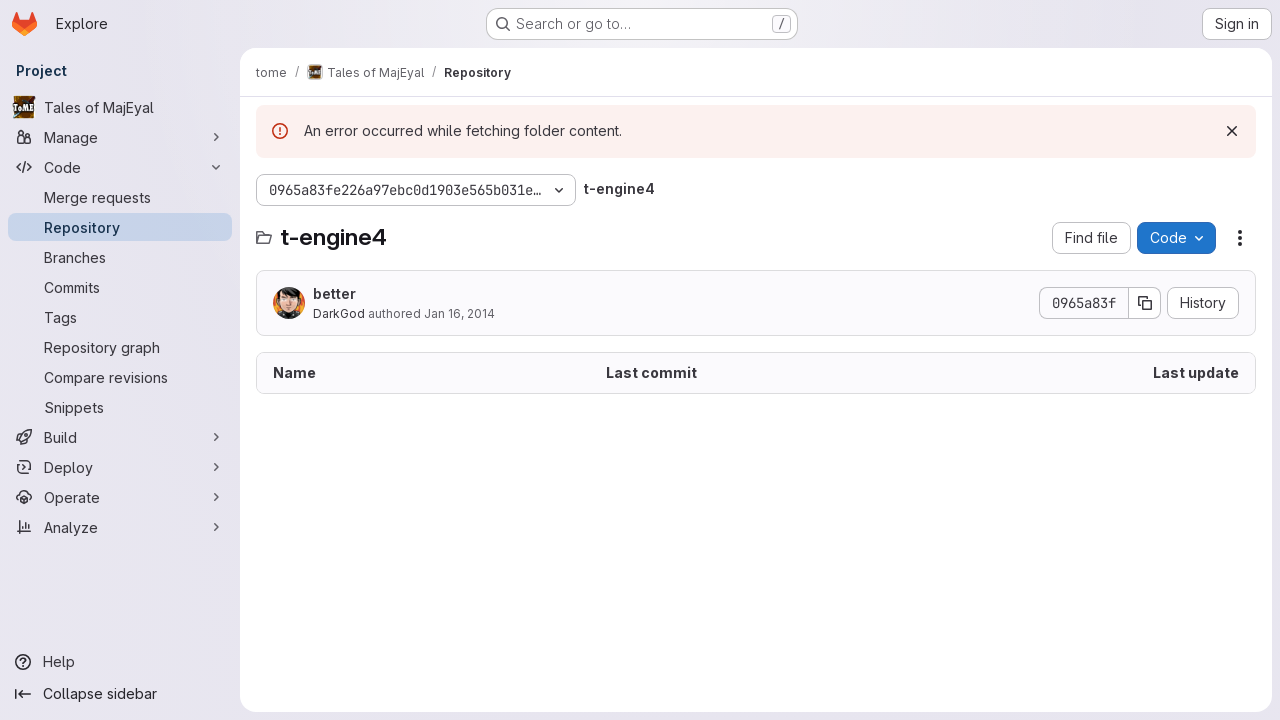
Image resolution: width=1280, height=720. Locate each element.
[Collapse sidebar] (120, 694)
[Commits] (120, 287)
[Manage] (120, 137)
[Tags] (120, 317)
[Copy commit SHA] (1145, 303)
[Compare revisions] (120, 377)
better (334, 293)
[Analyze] (120, 527)
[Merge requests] (120, 197)
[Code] (120, 167)
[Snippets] (120, 407)
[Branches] (120, 257)
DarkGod (339, 313)
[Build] (120, 437)
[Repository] (120, 227)
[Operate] (120, 497)
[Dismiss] (1232, 131)
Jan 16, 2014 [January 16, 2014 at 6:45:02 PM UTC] (459, 313)
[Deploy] (120, 467)
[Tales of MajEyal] (120, 107)
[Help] (120, 662)
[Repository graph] (120, 347)
